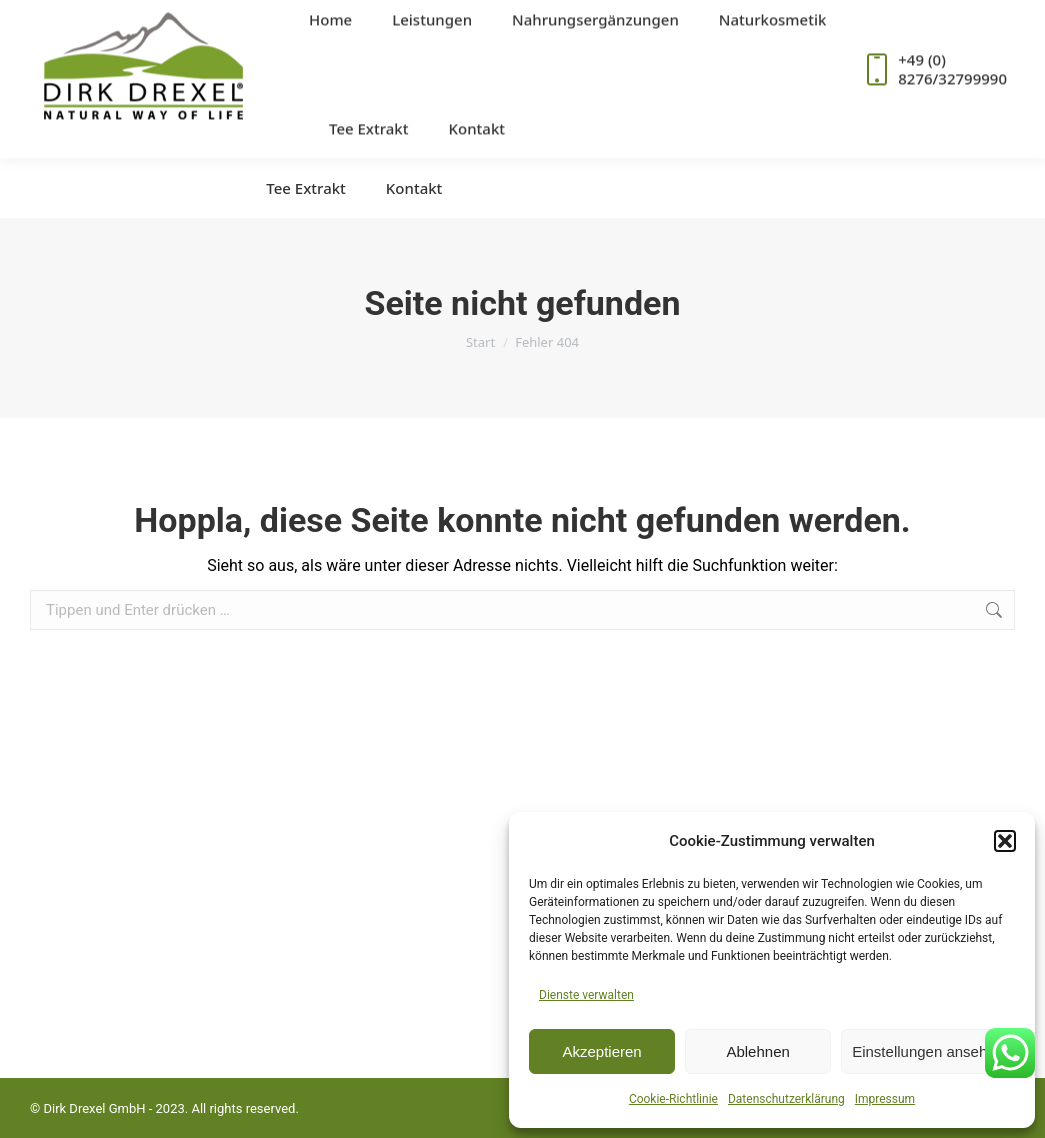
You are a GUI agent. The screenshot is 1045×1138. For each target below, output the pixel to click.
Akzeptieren (601, 1051)
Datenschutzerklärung (786, 1099)
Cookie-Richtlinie (673, 1099)
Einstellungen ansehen (928, 1051)
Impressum (885, 1099)
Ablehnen (757, 1051)
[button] (1005, 841)
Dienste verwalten (586, 995)
